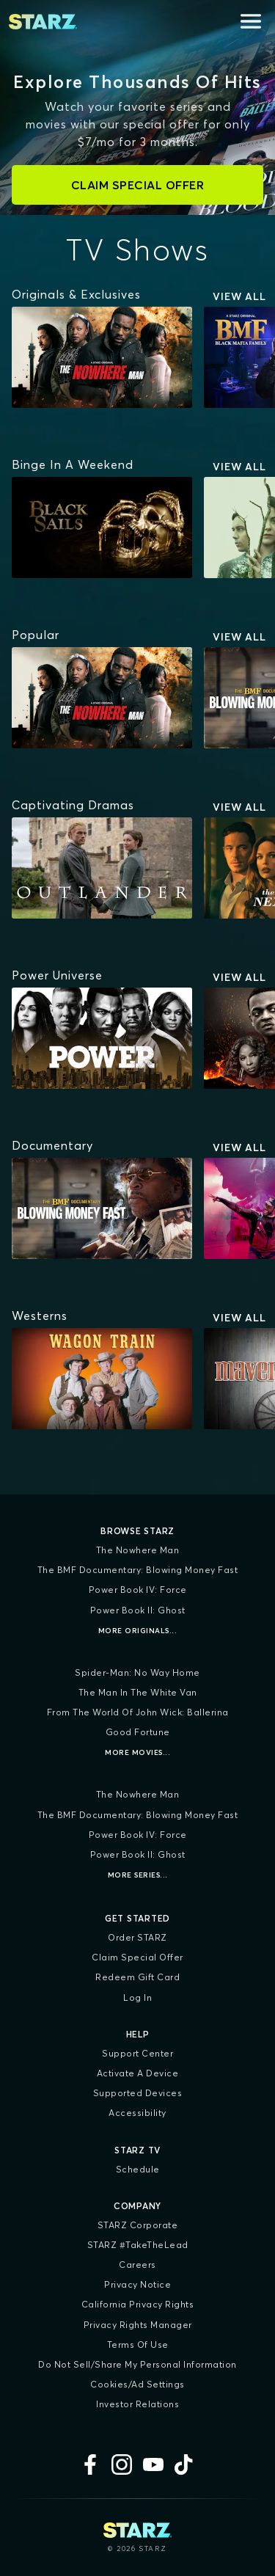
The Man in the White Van (137, 1692)
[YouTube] (153, 2464)
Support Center (137, 2053)
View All (239, 296)
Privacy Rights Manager (138, 2324)
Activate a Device (138, 2073)
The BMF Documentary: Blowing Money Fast (137, 1569)
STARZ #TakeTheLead (137, 2244)
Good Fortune (138, 1731)
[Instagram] (121, 2464)
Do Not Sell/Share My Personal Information (137, 2364)
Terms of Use (138, 2344)
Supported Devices (138, 2092)
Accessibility (137, 2112)
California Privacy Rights (137, 2304)
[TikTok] (185, 2464)
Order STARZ (137, 1937)
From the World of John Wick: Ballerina (138, 1712)
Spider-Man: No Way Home (137, 1672)
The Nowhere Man (138, 1549)
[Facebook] (90, 2464)
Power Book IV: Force (138, 1589)
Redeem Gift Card (137, 1976)
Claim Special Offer (137, 1957)
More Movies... (137, 1752)
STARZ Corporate (138, 2224)
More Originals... (137, 1630)
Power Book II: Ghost (138, 1610)
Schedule (138, 2169)
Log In (137, 1997)
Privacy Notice (137, 2284)
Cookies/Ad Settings (137, 2384)
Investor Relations (137, 2403)
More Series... (138, 1875)
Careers (137, 2264)
